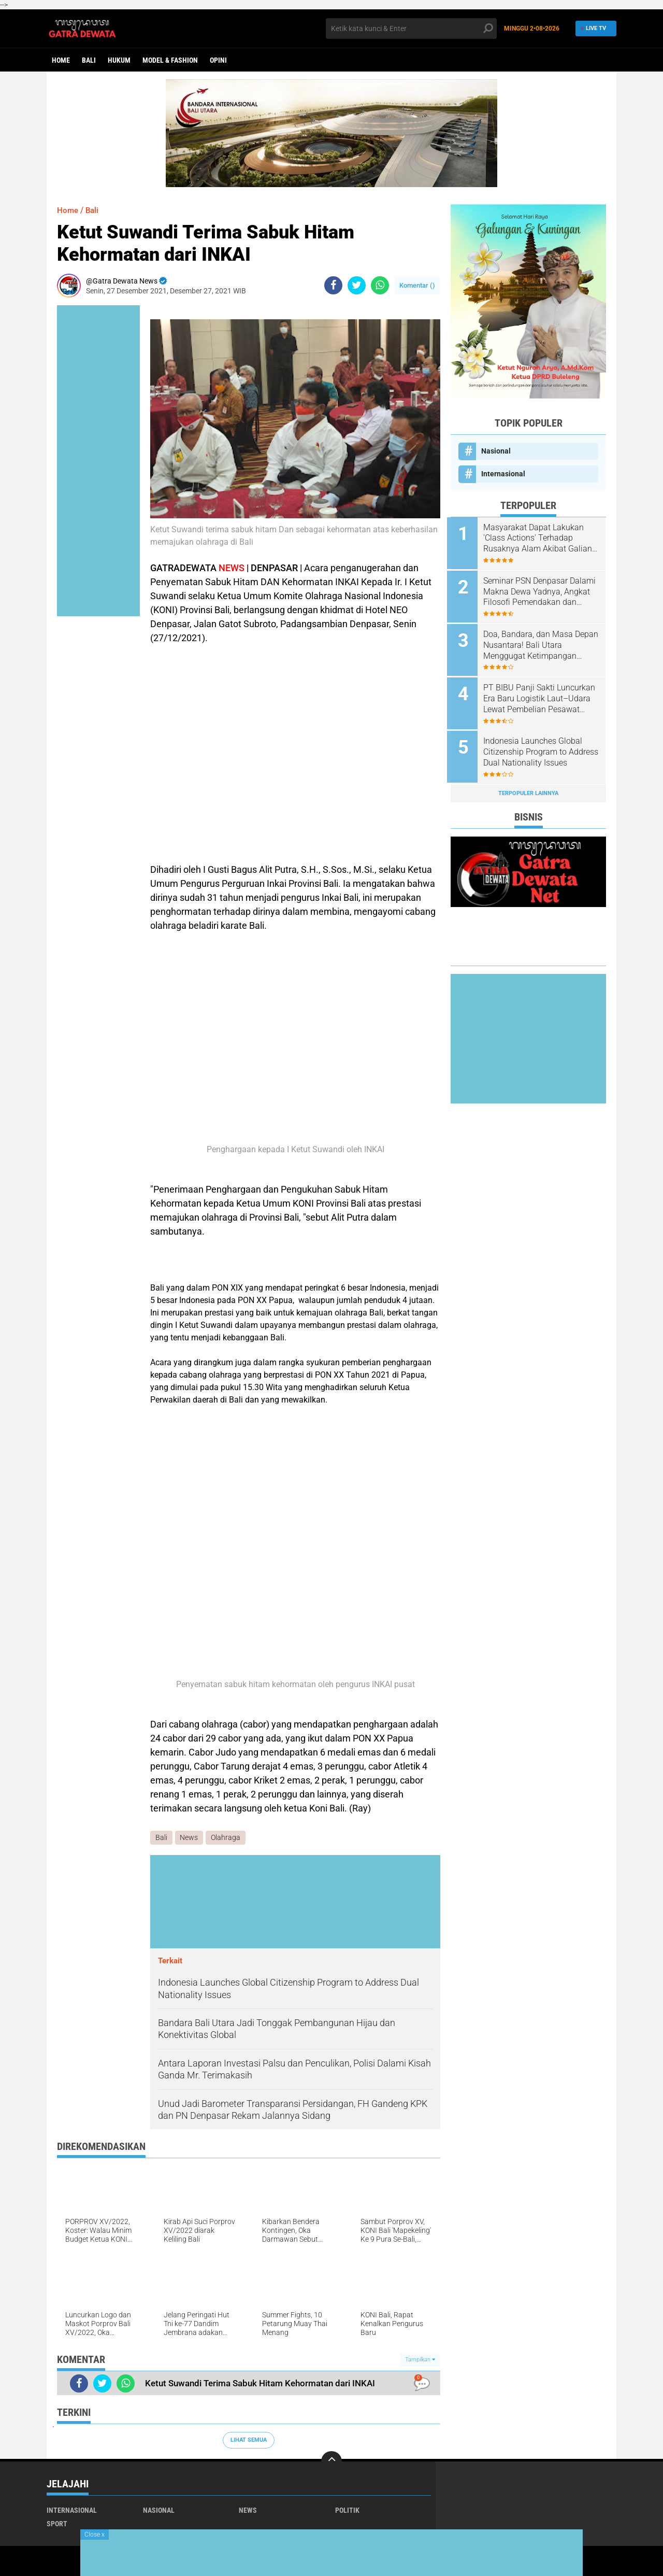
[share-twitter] (357, 285)
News (189, 1838)
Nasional (496, 451)
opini (218, 60)
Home (61, 60)
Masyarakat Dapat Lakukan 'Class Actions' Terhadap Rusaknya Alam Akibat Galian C (541, 538)
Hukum (119, 60)
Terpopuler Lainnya (528, 787)
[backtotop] (331, 2461)
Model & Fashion (170, 60)
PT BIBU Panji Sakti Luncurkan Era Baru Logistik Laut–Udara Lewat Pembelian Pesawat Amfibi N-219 (541, 696)
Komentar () (417, 285)
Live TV (593, 28)
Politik (347, 2510)
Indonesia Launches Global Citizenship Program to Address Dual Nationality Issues (536, 748)
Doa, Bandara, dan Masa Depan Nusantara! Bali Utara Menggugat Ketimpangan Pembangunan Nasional (539, 643)
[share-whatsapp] (380, 285)
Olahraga (226, 1838)
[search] (411, 28)
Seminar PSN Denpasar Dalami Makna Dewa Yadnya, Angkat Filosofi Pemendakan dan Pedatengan (540, 591)
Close (94, 2534)
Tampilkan (420, 2360)
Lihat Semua (248, 2440)
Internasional (503, 474)
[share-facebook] (333, 285)
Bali (89, 60)
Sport (57, 2524)
